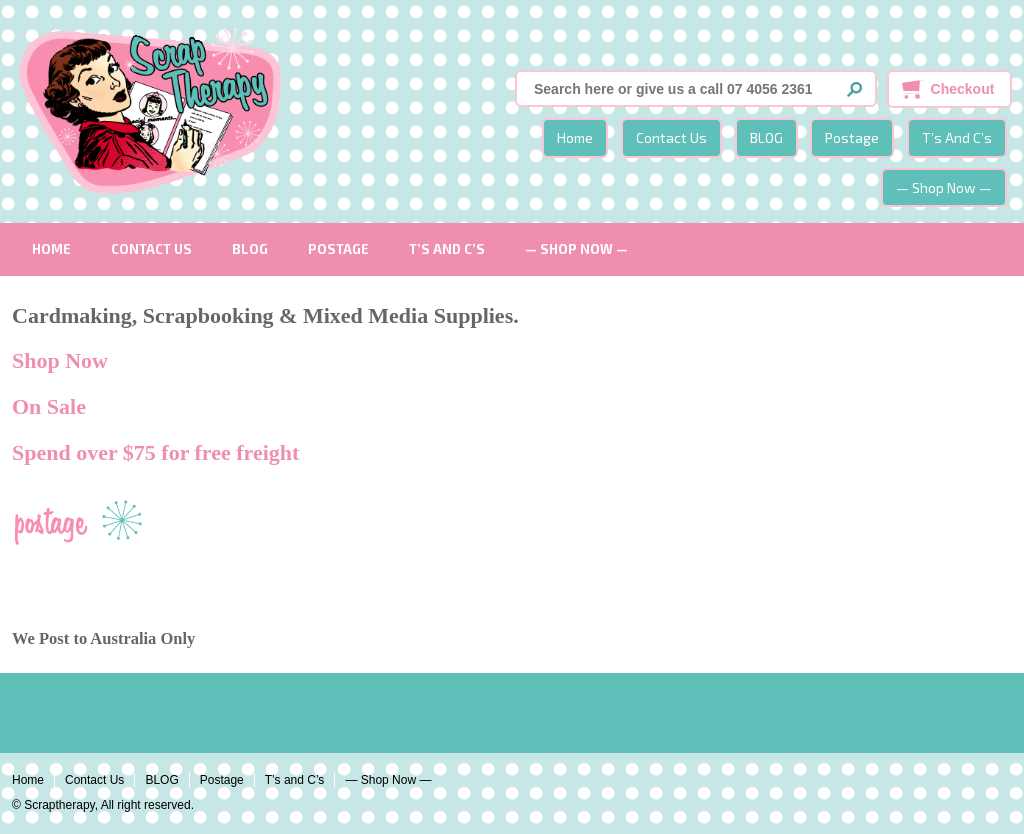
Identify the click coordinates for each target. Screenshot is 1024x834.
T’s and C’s (957, 137)
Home (575, 137)
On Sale (49, 406)
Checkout (963, 89)
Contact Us (671, 137)
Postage (852, 137)
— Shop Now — (944, 187)
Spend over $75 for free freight (155, 452)
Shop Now (60, 360)
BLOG (766, 137)
